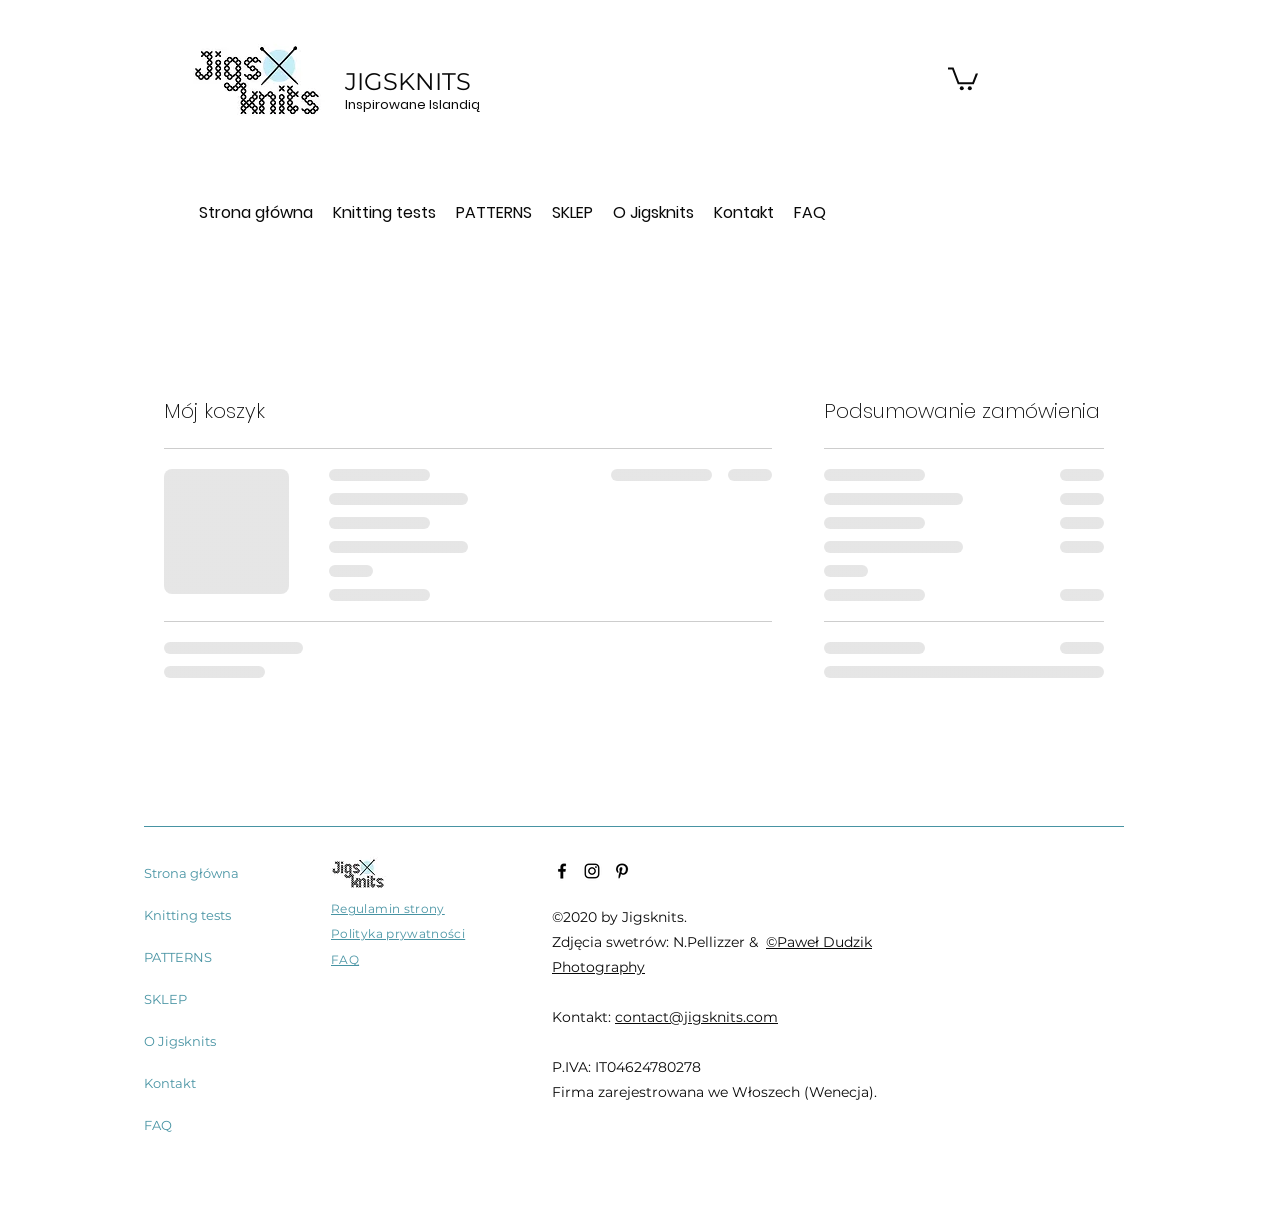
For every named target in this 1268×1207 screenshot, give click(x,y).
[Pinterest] (622, 871)
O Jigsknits (180, 1041)
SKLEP (165, 999)
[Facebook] (562, 871)
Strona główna (191, 873)
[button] (963, 77)
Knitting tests (187, 915)
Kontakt (170, 1083)
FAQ (158, 1125)
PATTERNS (178, 957)
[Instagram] (592, 871)
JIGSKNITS (411, 81)
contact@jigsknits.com (696, 1017)
